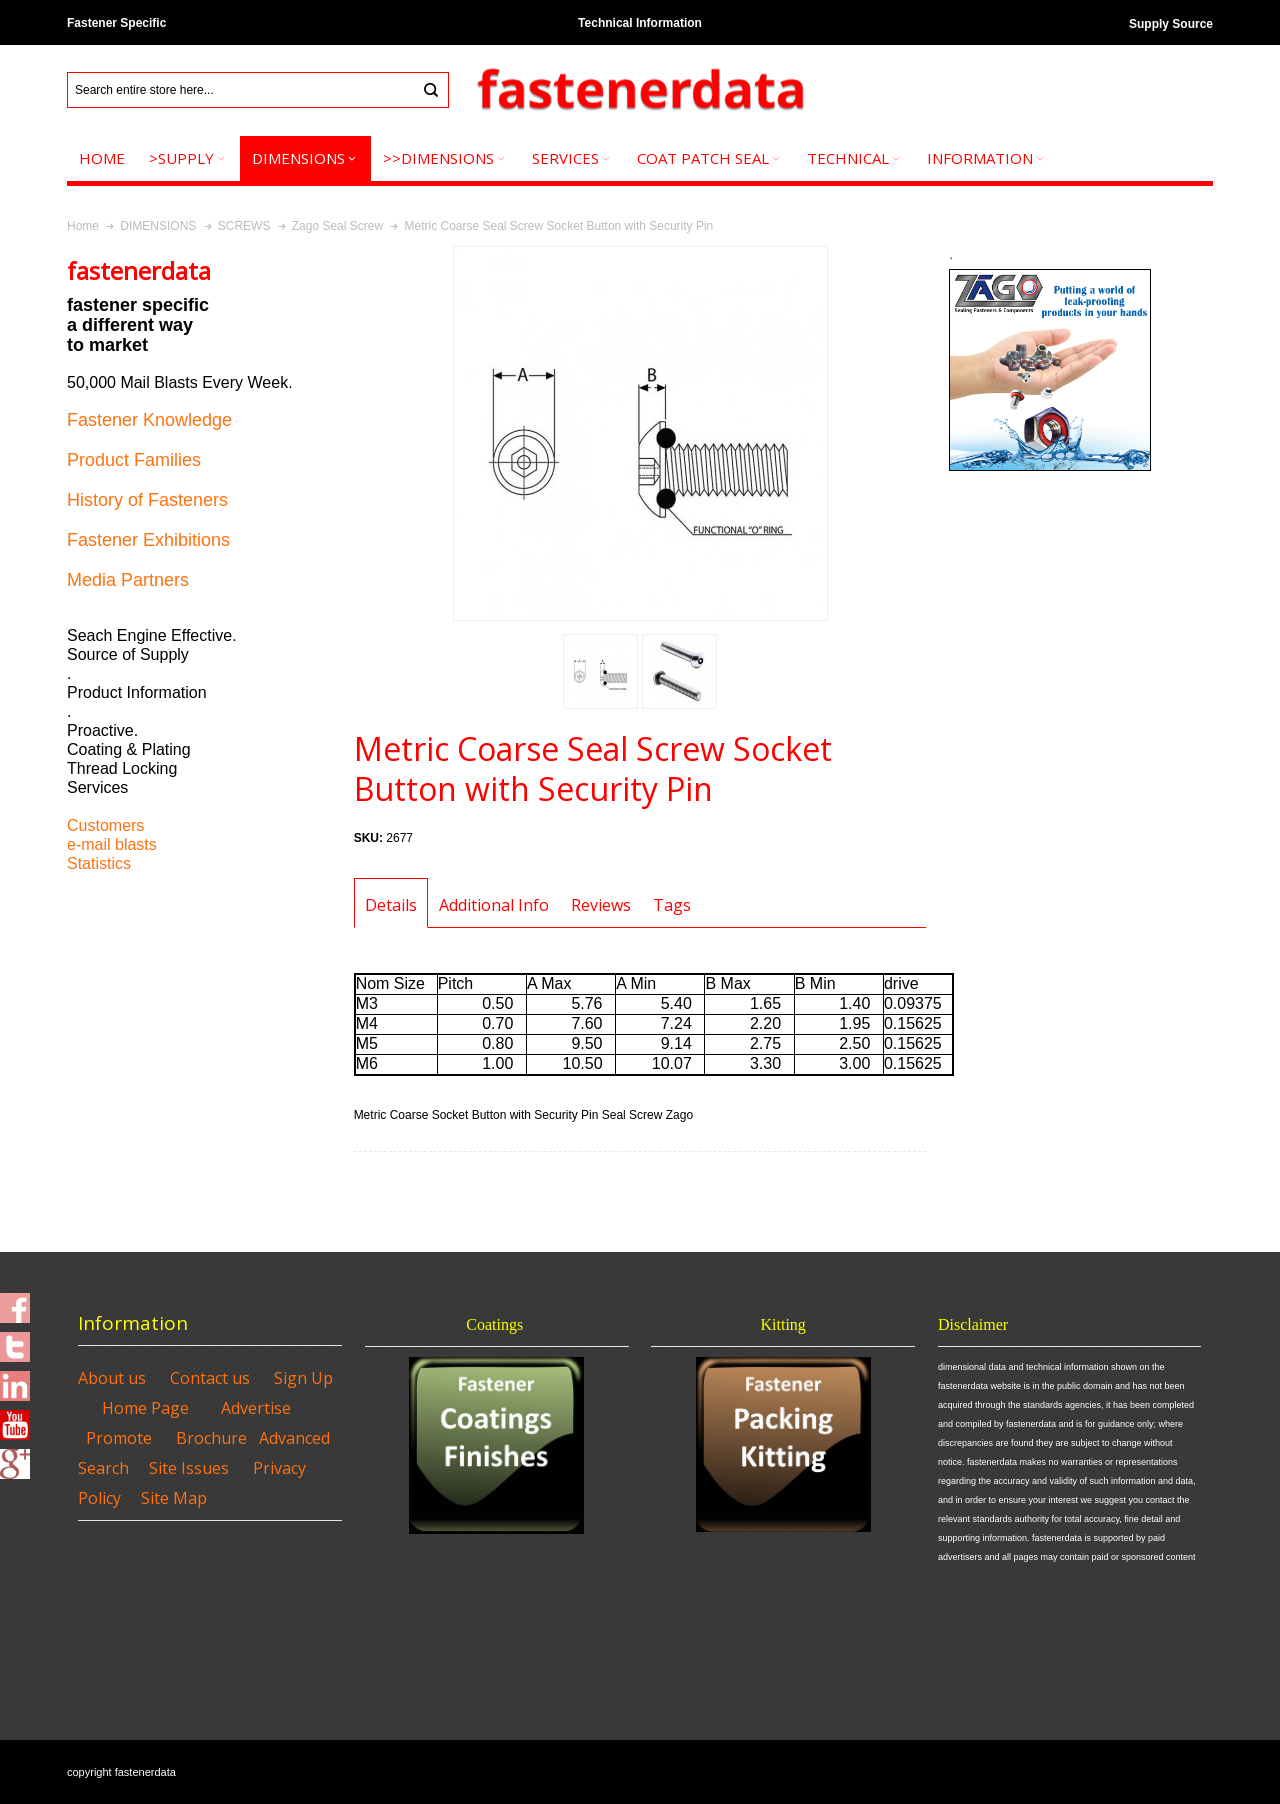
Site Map (174, 1498)
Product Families (134, 460)
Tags (672, 905)
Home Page (145, 1408)
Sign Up (303, 1378)
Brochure (211, 1438)
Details (391, 905)
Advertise (256, 1408)
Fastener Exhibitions (148, 540)
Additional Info (494, 905)
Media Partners (128, 580)
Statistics (99, 863)
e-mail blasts (112, 844)
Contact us (210, 1378)
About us (112, 1378)
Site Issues (189, 1468)
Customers (105, 825)
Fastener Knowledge (149, 420)
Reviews (601, 905)
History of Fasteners (147, 500)
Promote (119, 1438)
